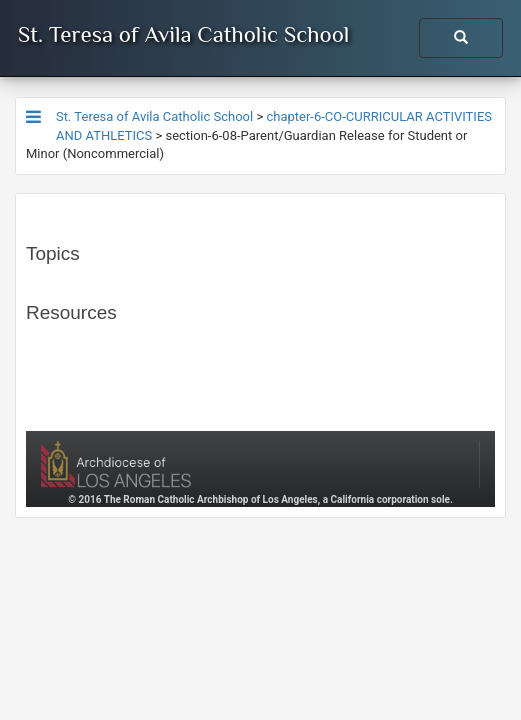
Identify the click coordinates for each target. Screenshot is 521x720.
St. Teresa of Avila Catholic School (183, 34)
